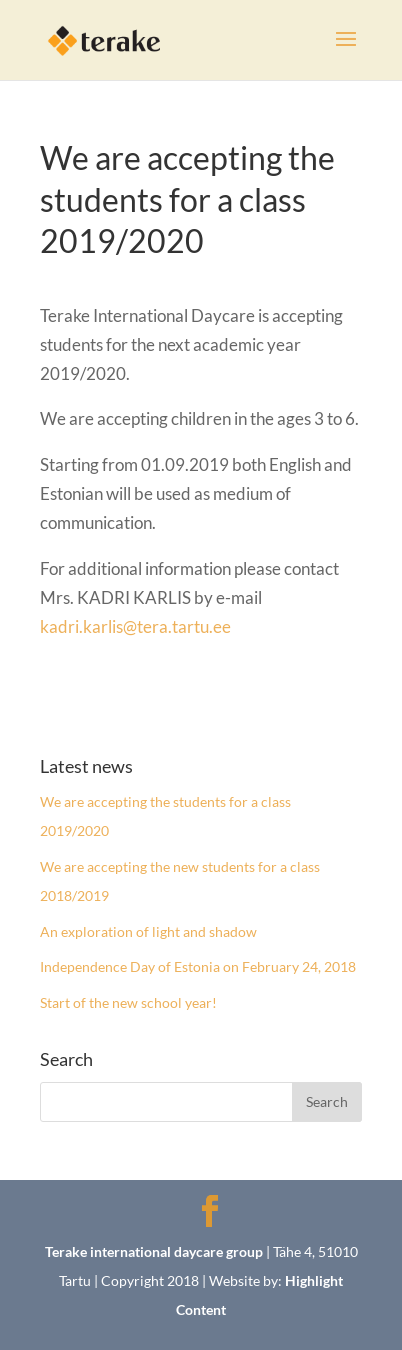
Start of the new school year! (128, 1002)
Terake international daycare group (154, 1251)
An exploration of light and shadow (148, 931)
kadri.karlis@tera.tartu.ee (135, 626)
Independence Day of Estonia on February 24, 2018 (198, 966)
